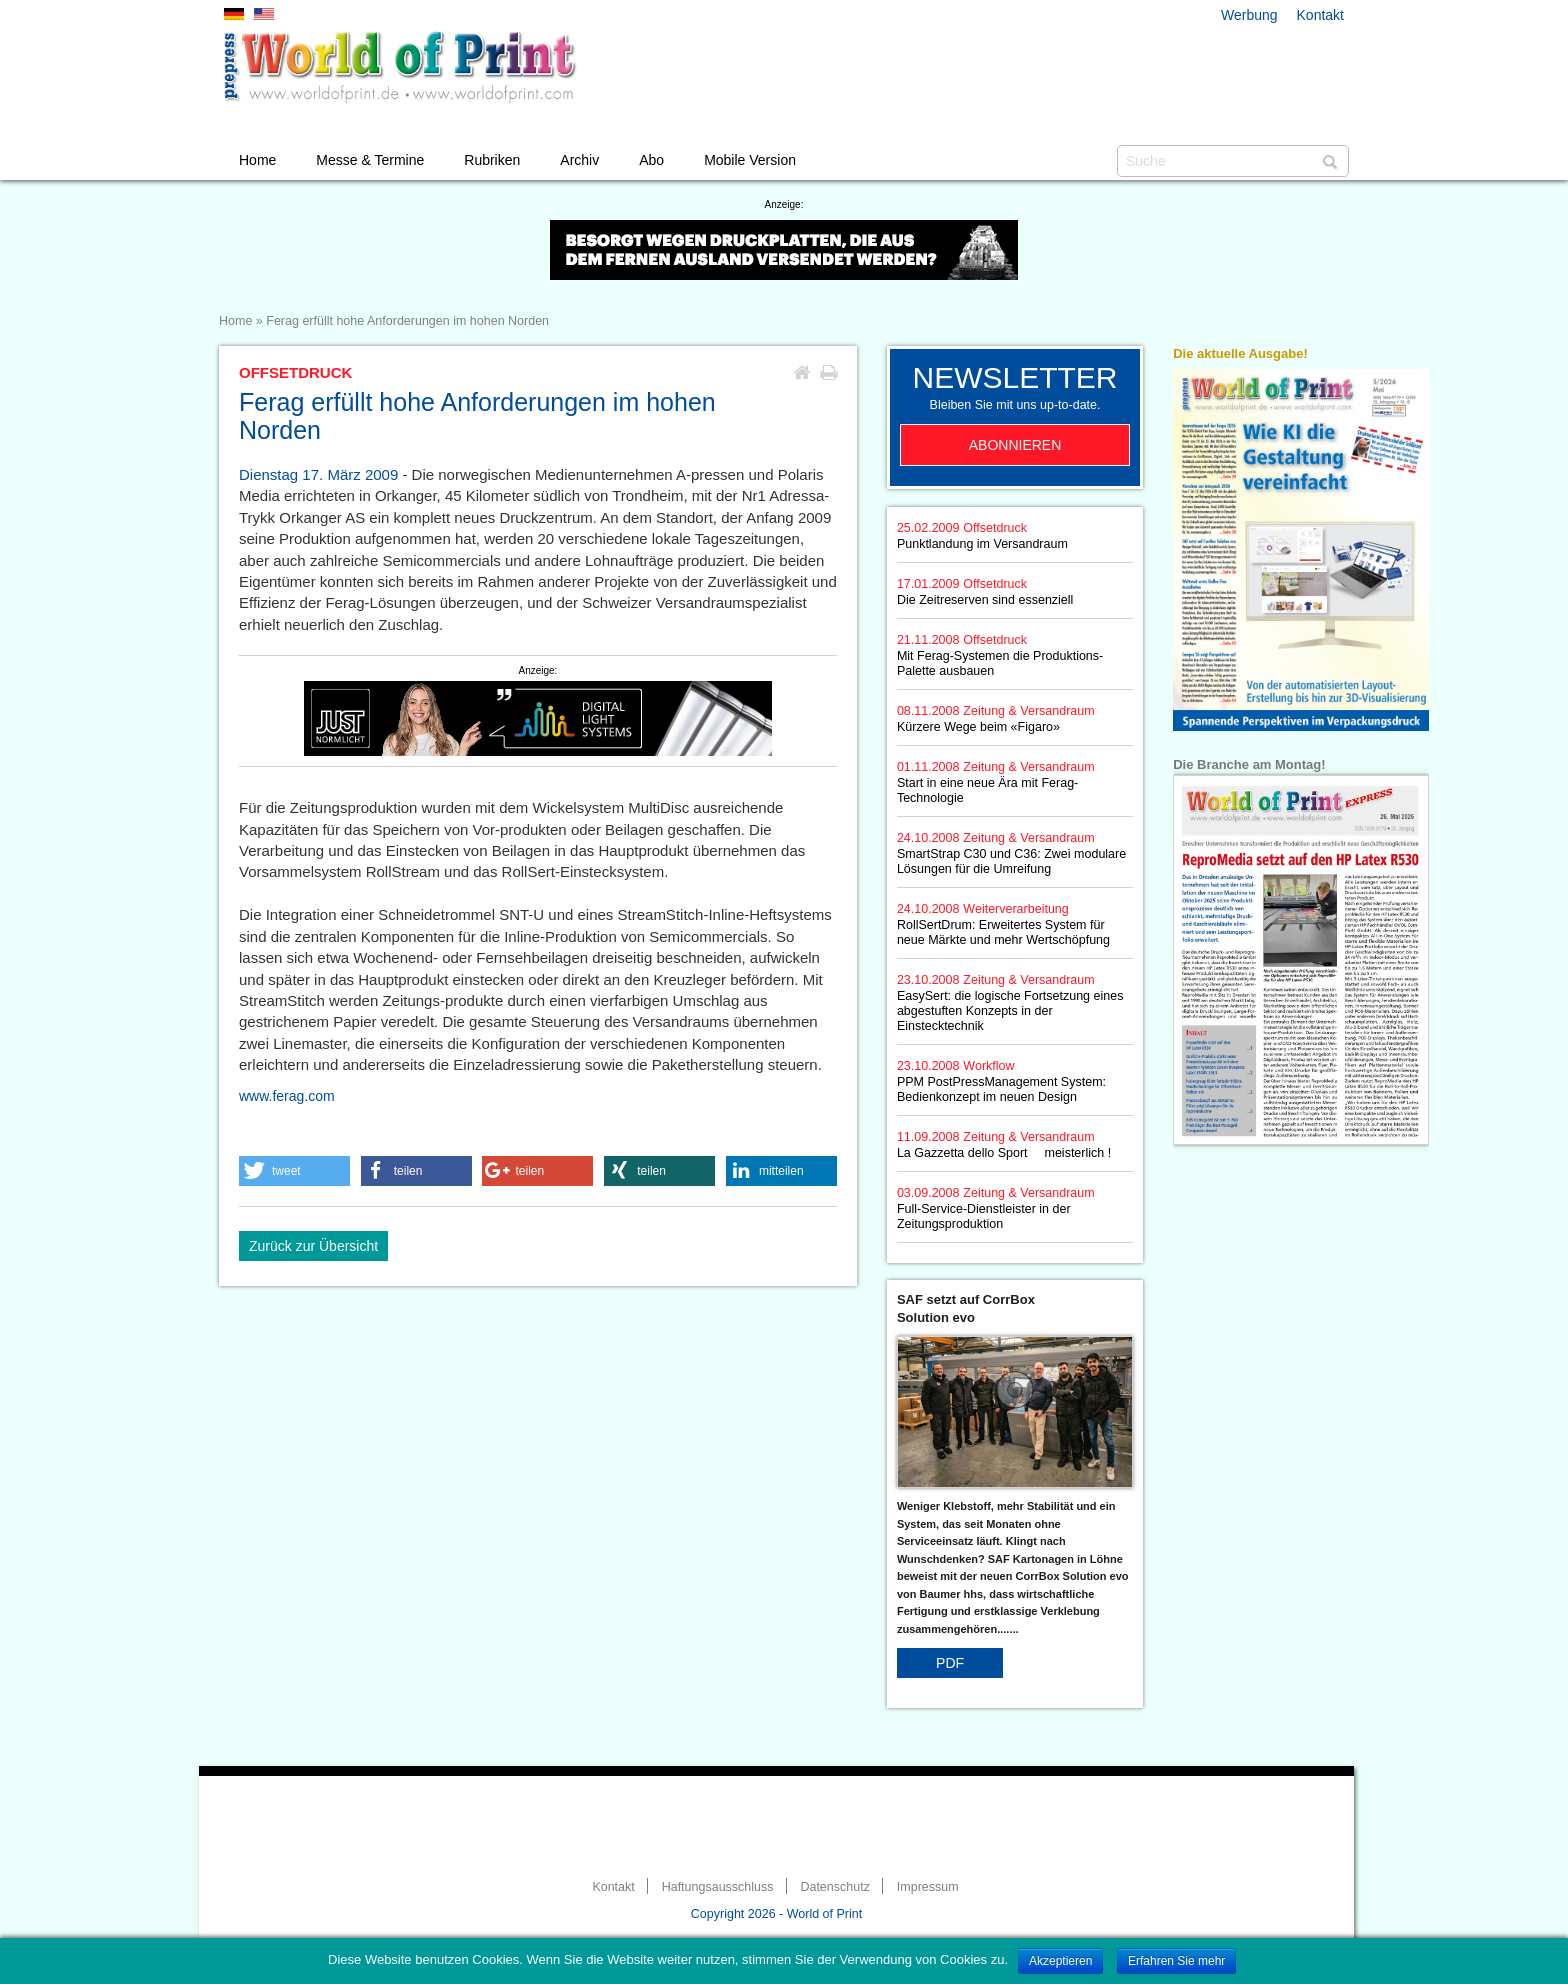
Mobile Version (750, 160)
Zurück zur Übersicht (313, 1246)
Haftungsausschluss (718, 1887)
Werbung (1249, 15)
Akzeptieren (1060, 1961)
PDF (950, 1663)
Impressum (928, 1887)
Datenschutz (834, 1887)
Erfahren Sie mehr (1176, 1961)
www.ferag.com (287, 1096)
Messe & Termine (370, 160)
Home (257, 160)
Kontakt (1320, 15)
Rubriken (492, 160)
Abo (651, 160)
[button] (294, 1171)
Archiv (579, 160)
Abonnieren (1015, 445)
